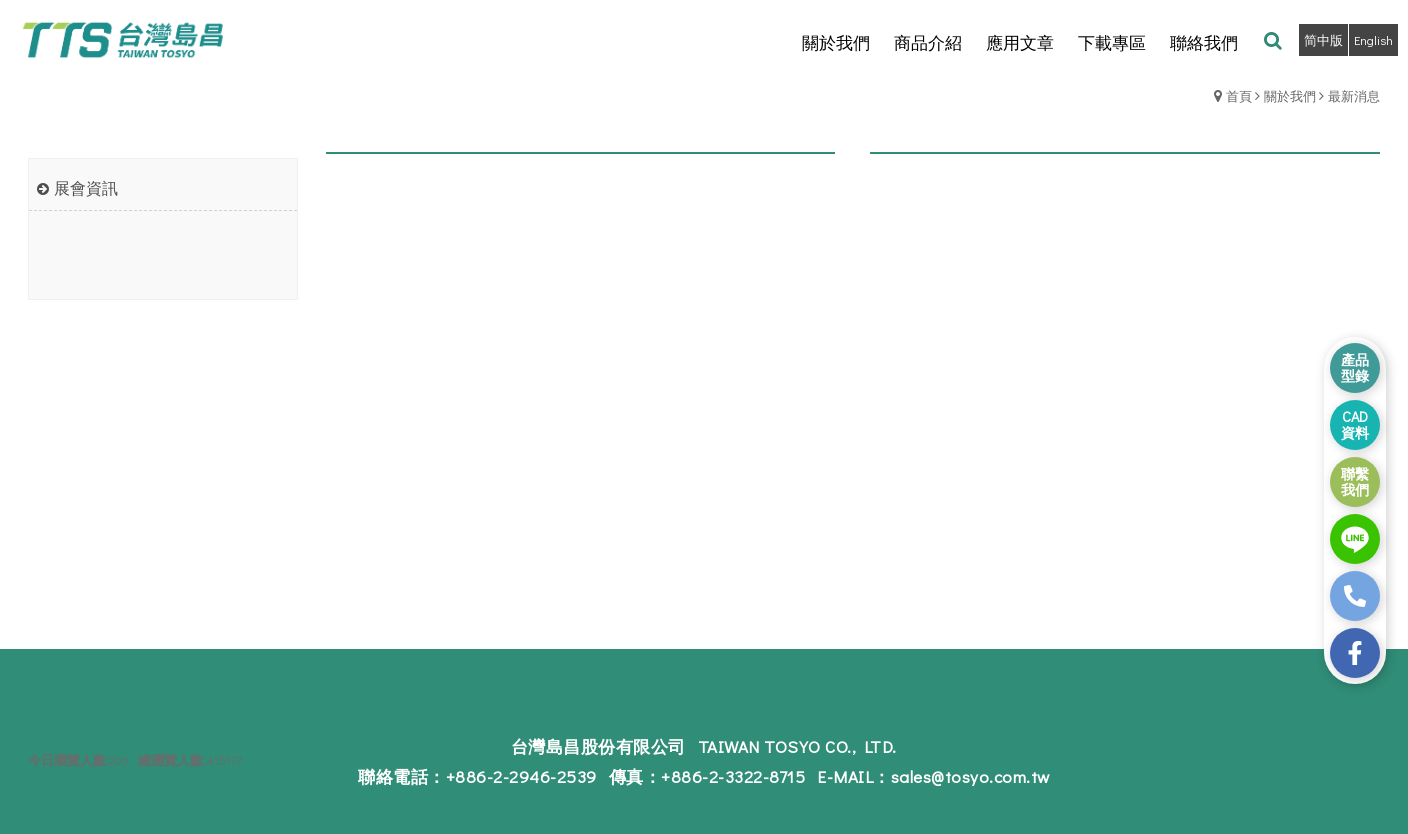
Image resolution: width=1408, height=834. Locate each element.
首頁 (1239, 95)
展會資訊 (86, 187)
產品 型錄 (1355, 367)
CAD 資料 (1355, 424)
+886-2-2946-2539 (521, 776)
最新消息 (1354, 95)
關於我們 (1290, 95)
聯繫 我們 (1355, 481)
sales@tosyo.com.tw (970, 776)
